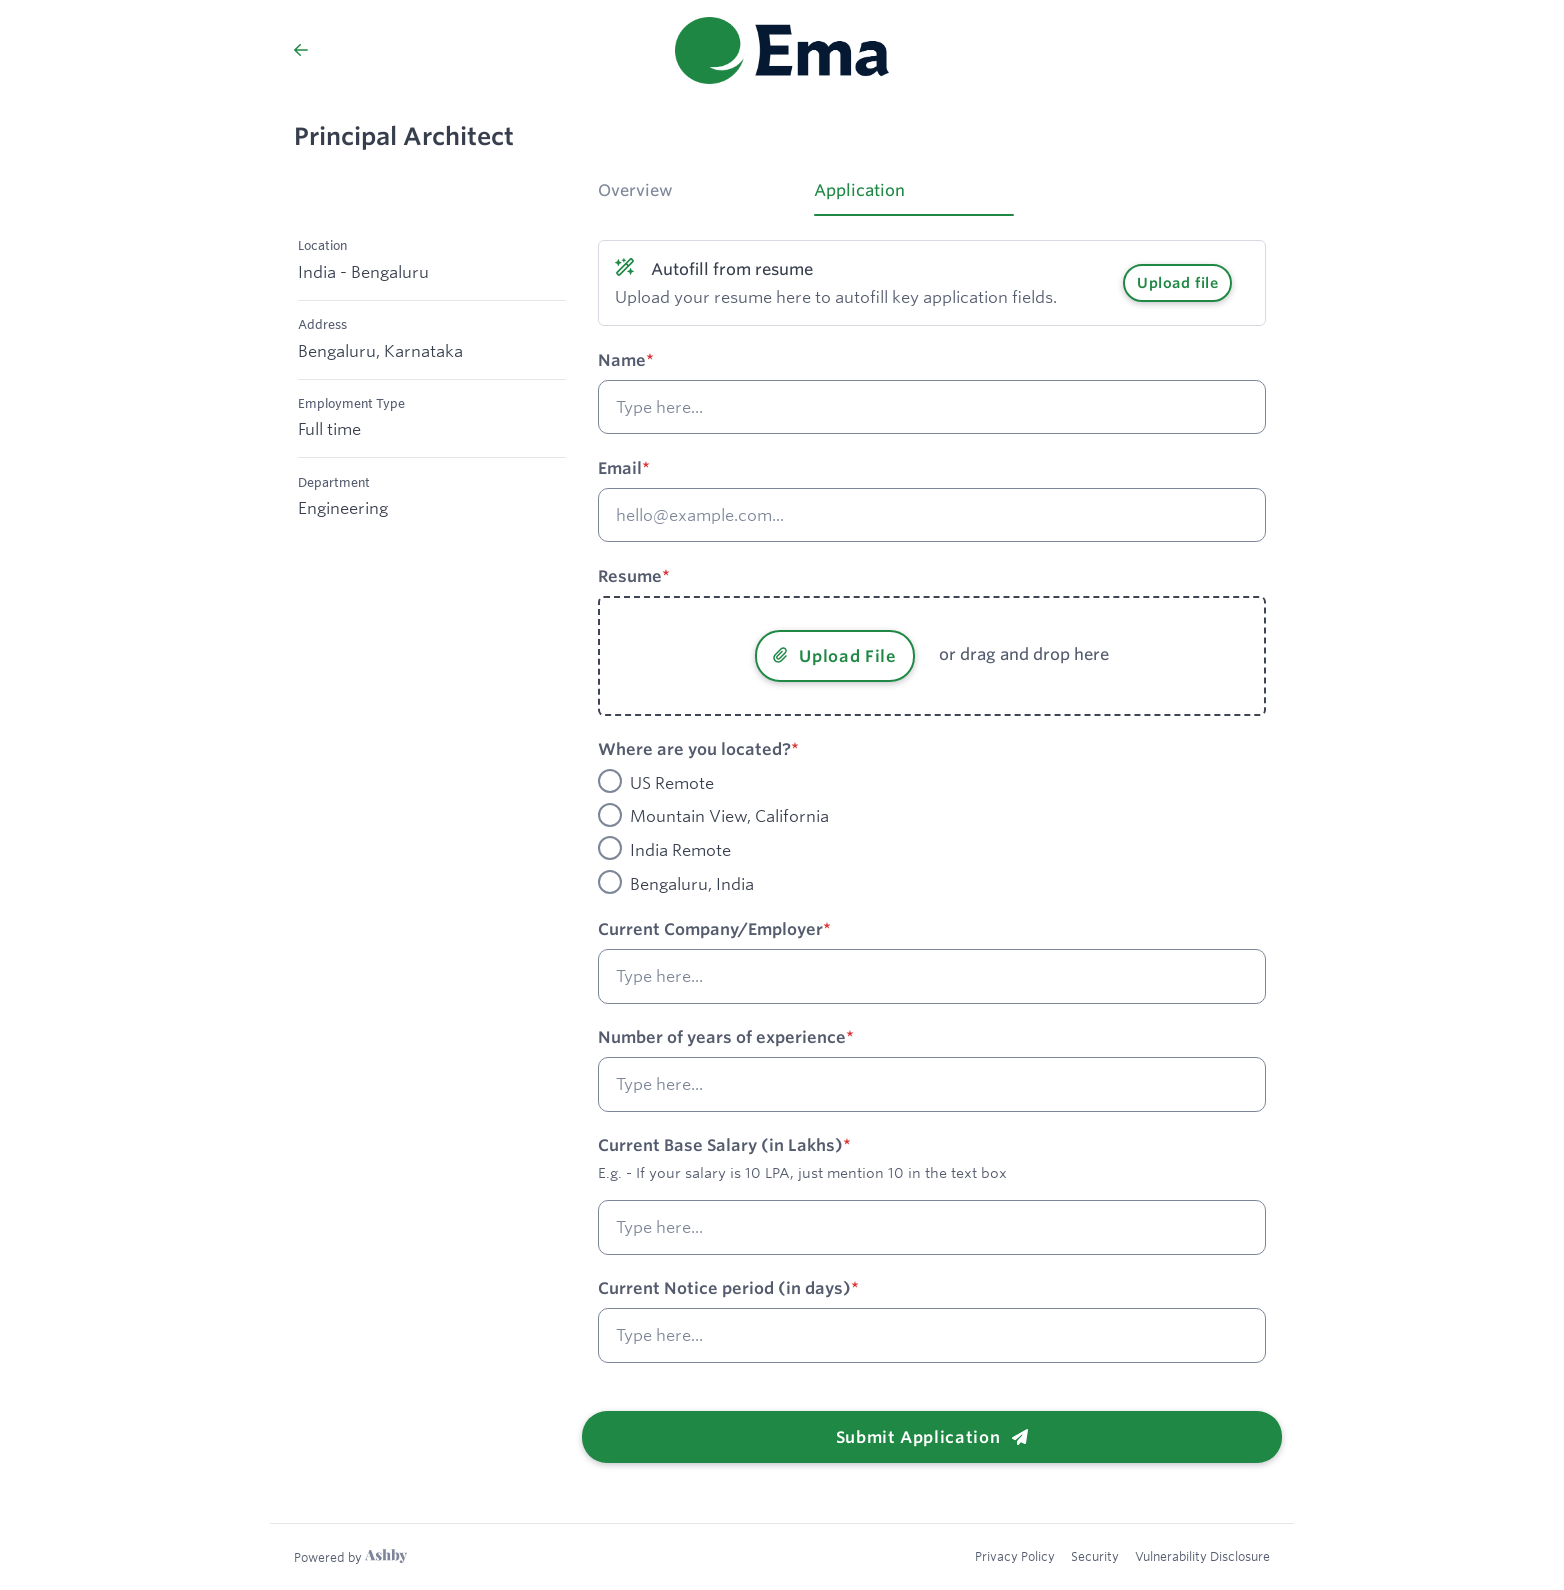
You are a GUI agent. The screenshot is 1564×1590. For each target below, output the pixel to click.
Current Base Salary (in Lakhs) (720, 1145)
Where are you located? (694, 749)
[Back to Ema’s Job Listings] (301, 50)
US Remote (672, 783)
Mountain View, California (729, 817)
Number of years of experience (722, 1037)
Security (1095, 1556)
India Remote (680, 850)
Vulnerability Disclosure (1202, 1556)
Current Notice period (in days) (724, 1288)
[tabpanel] (932, 839)
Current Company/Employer (710, 929)
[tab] (698, 197)
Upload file (1177, 283)
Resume (630, 576)
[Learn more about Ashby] (350, 1557)
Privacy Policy (1015, 1556)
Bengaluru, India (692, 884)
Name (622, 360)
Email (620, 468)
